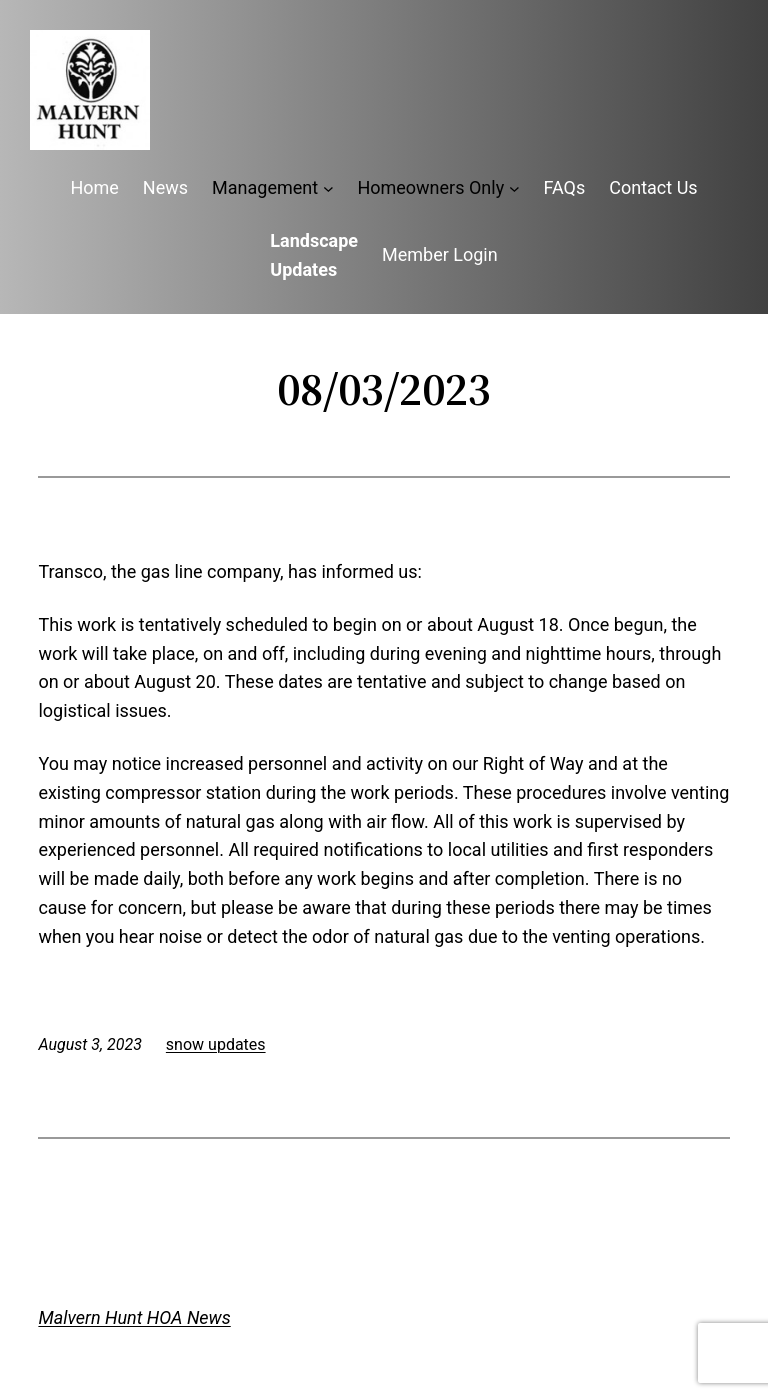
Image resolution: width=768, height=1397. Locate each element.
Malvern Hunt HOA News (134, 1317)
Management (265, 187)
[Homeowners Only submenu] (514, 188)
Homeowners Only (430, 187)
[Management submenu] (328, 188)
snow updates (216, 1044)
